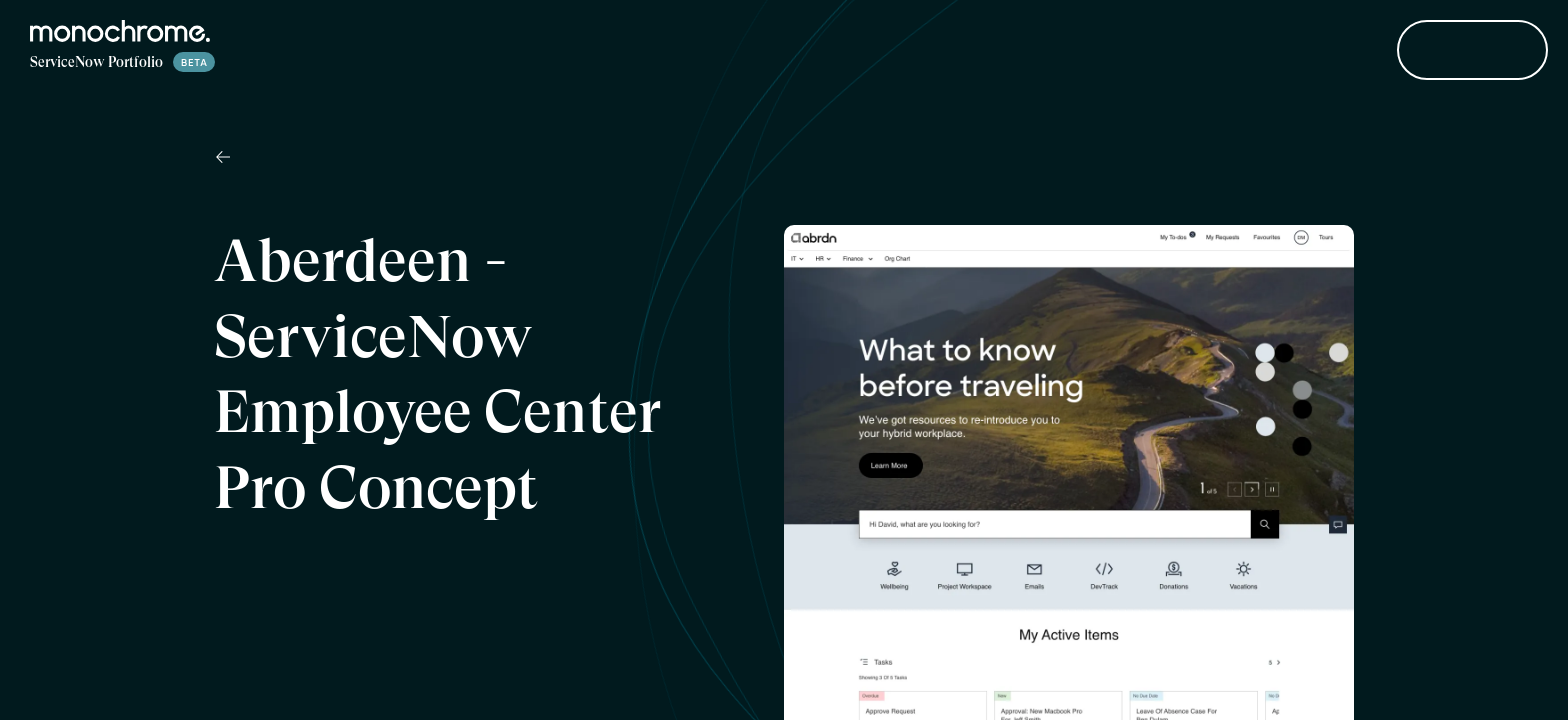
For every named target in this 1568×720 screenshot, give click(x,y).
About (1331, 51)
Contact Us (1472, 51)
